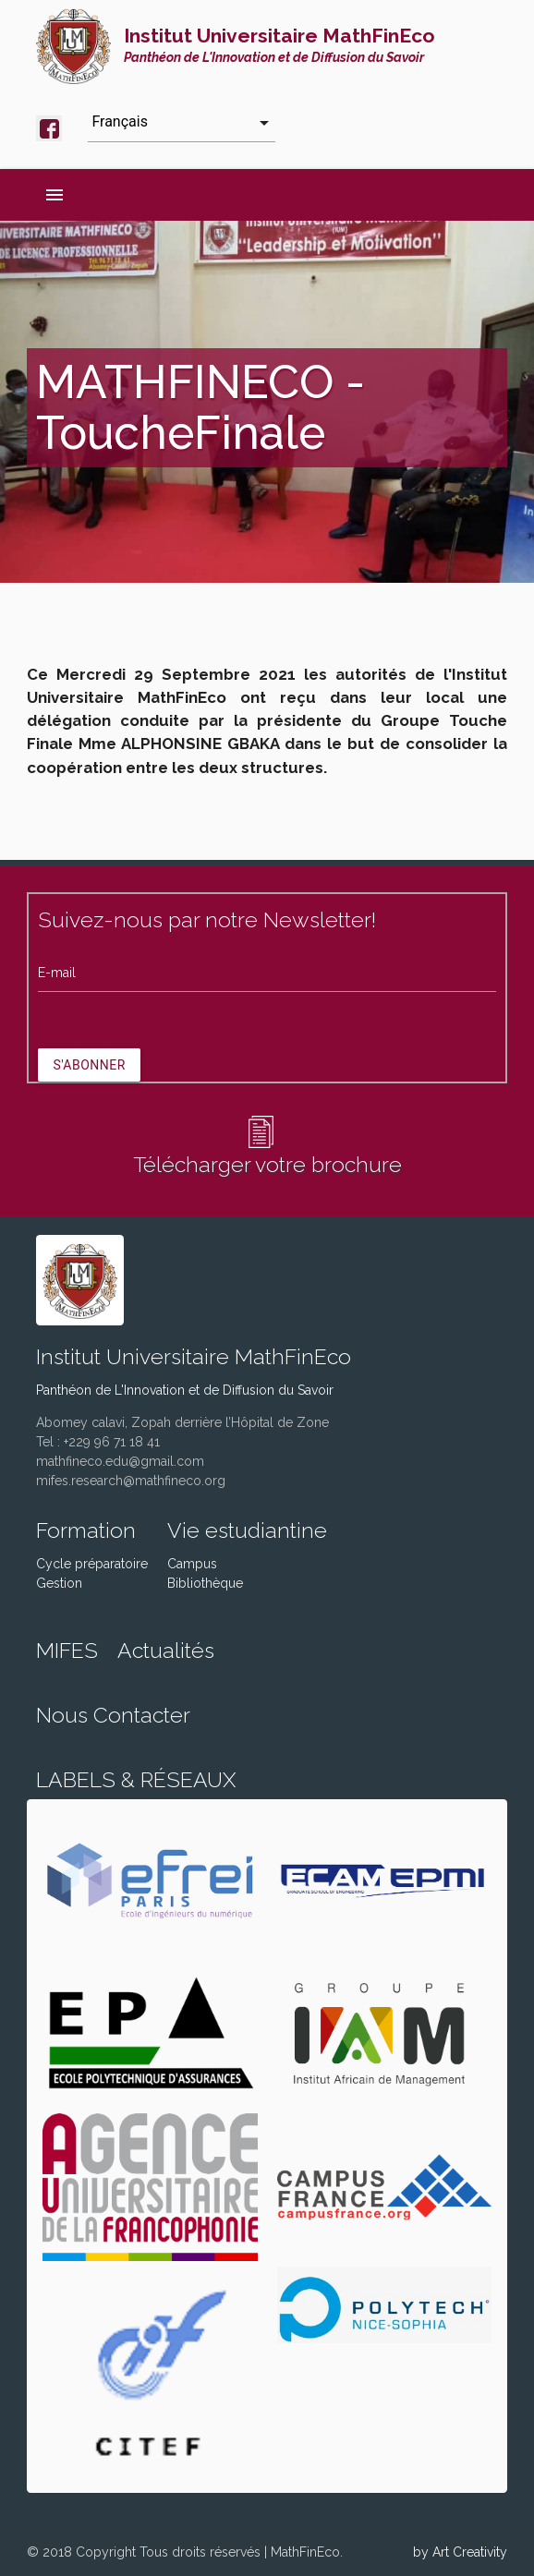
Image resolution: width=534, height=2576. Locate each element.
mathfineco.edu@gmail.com (120, 1461)
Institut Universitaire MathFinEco (279, 44)
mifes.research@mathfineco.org (130, 1480)
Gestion (59, 1583)
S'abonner (89, 1065)
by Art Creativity (460, 2552)
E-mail (57, 972)
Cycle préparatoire (92, 1563)
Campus (192, 1563)
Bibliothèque (205, 1583)
